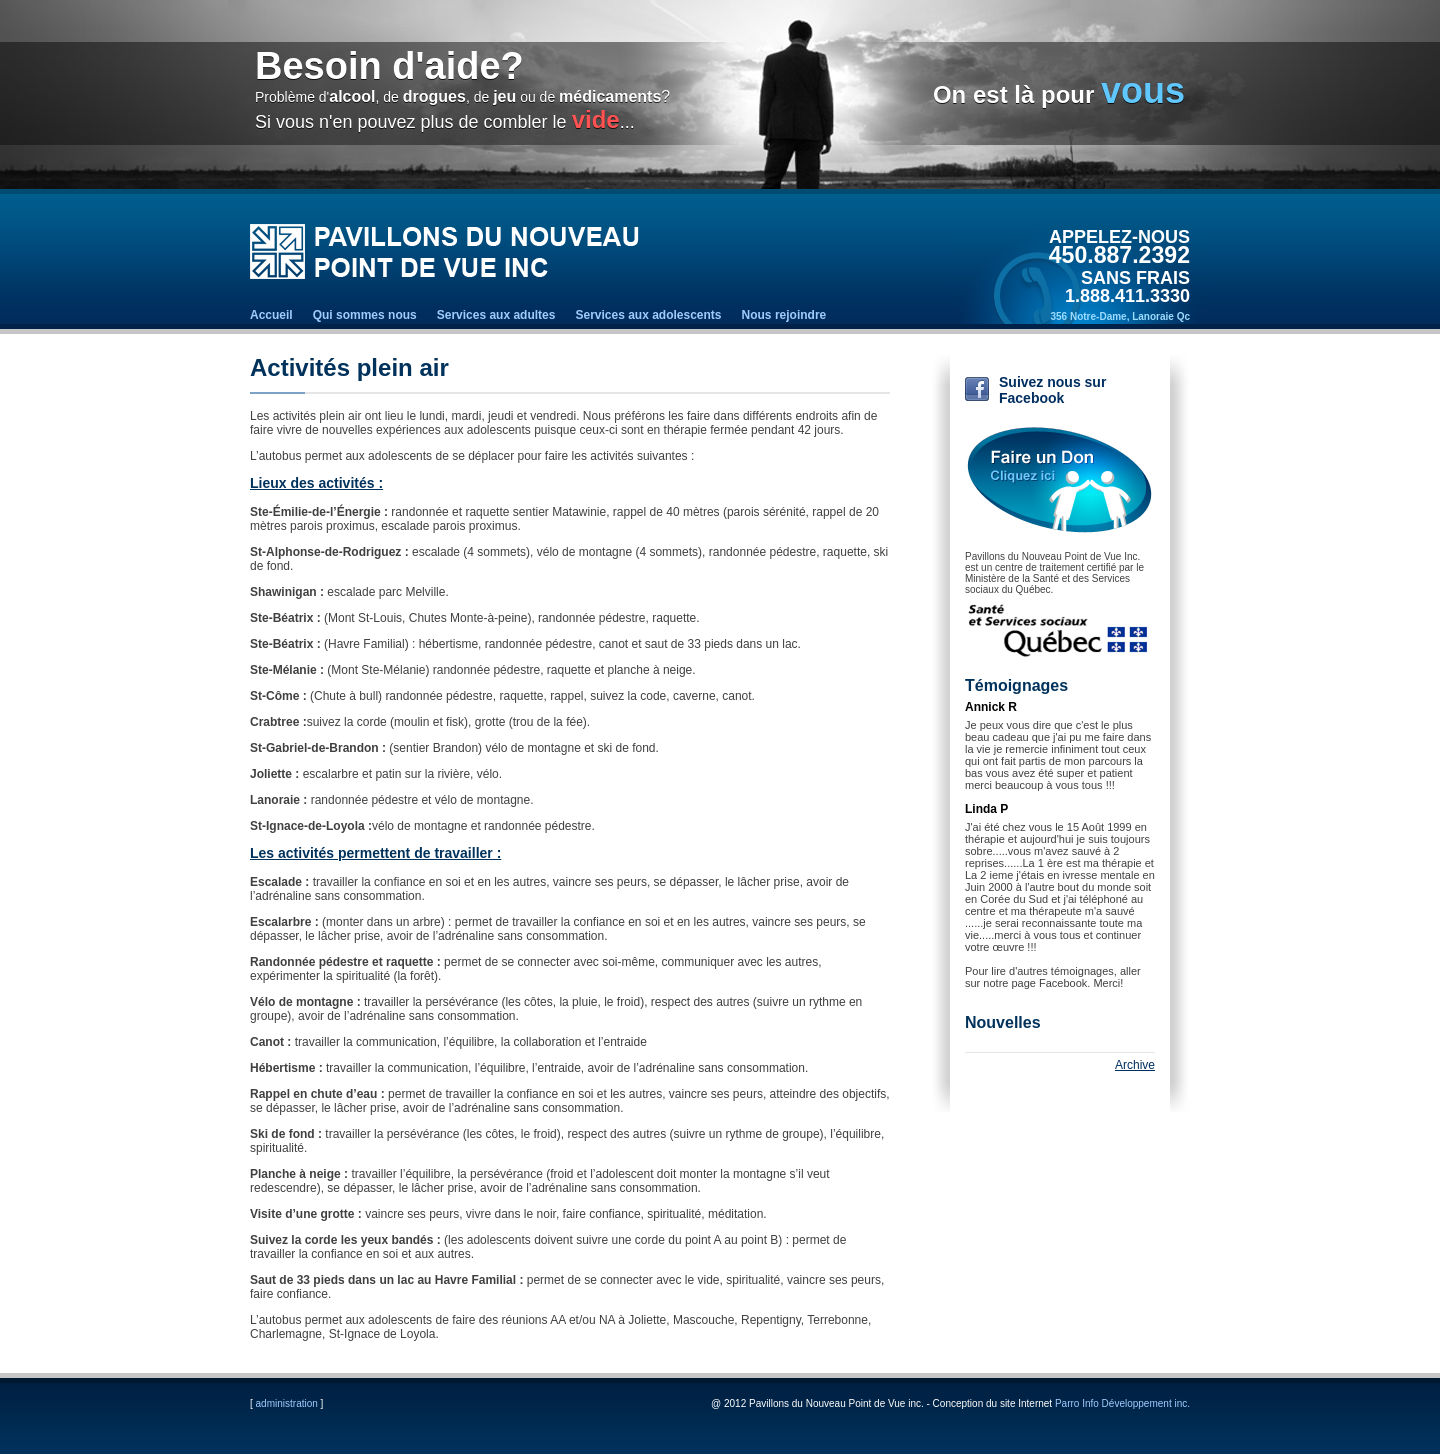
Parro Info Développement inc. (1122, 1403)
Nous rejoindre (784, 315)
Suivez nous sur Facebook (1052, 390)
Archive (1135, 1065)
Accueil (271, 315)
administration (287, 1403)
